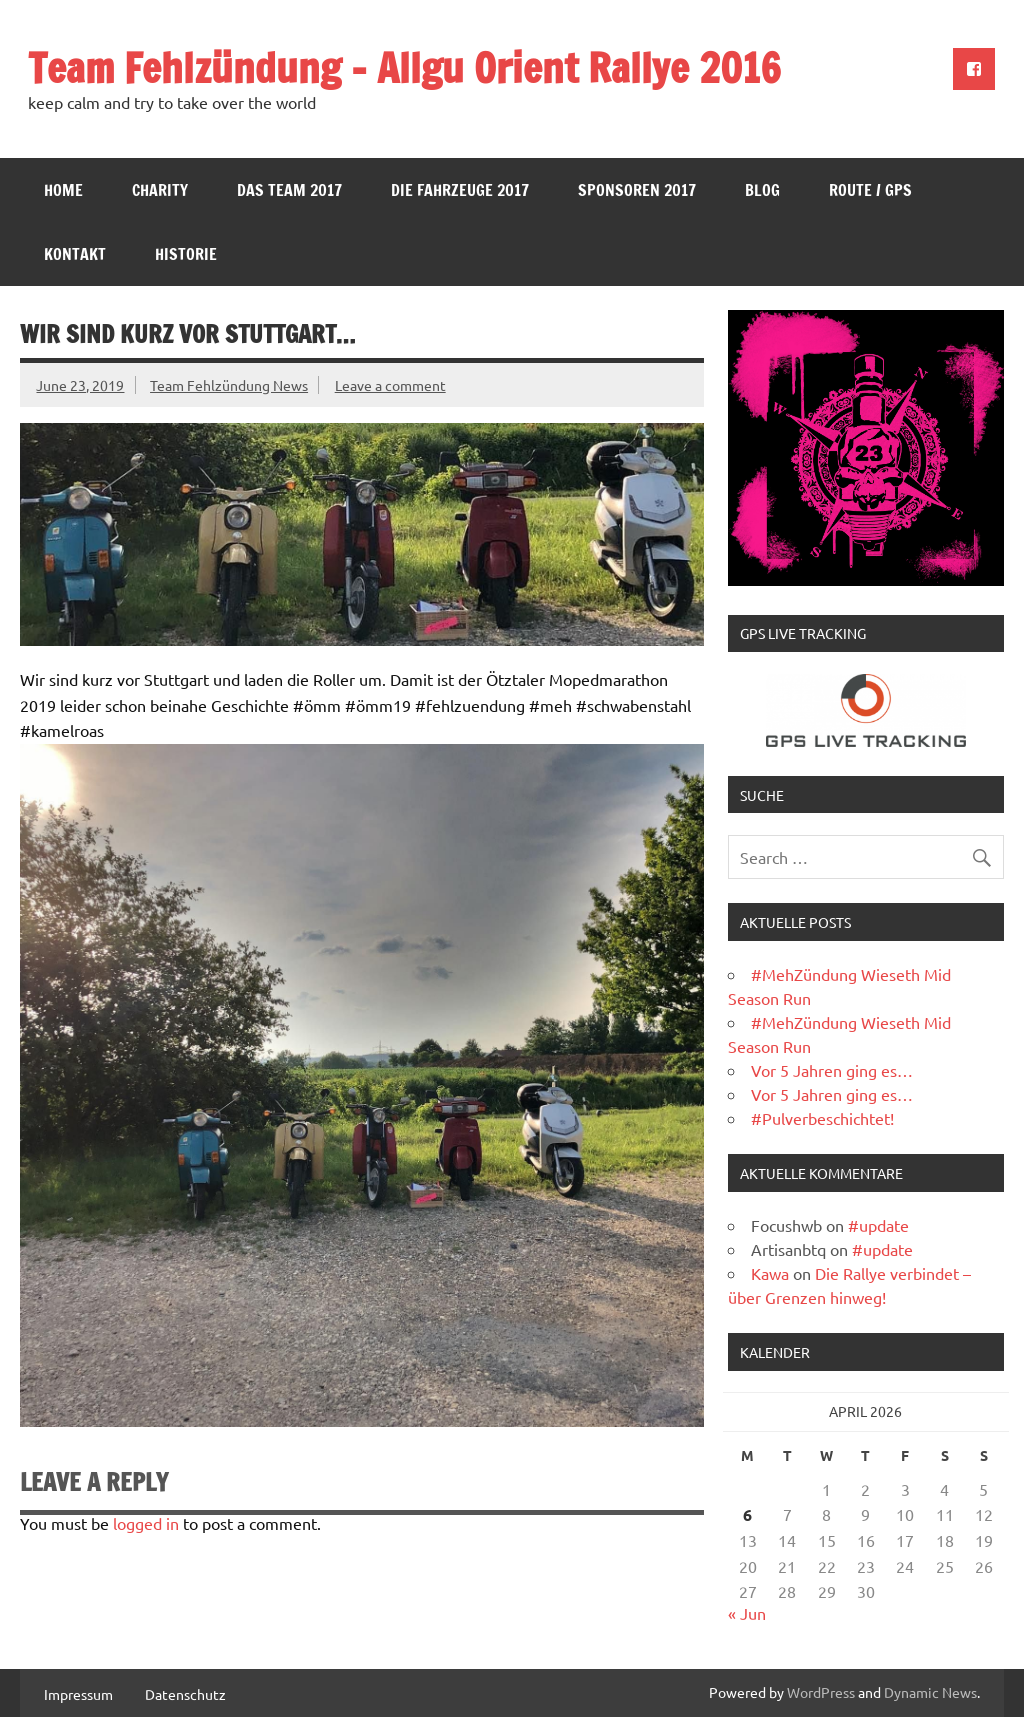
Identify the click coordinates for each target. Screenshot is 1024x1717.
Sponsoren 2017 (637, 190)
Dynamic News (930, 1692)
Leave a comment (390, 385)
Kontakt (75, 254)
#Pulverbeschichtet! (822, 1118)
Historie (186, 254)
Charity (160, 190)
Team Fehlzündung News (229, 385)
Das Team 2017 (289, 190)
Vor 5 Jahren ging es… (832, 1070)
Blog (762, 190)
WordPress (821, 1692)
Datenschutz (185, 1694)
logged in (146, 1523)
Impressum (78, 1694)
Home (63, 190)
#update (878, 1225)
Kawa (770, 1273)
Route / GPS (870, 190)
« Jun (747, 1613)
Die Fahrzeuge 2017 (460, 190)
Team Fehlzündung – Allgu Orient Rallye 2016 (404, 67)
